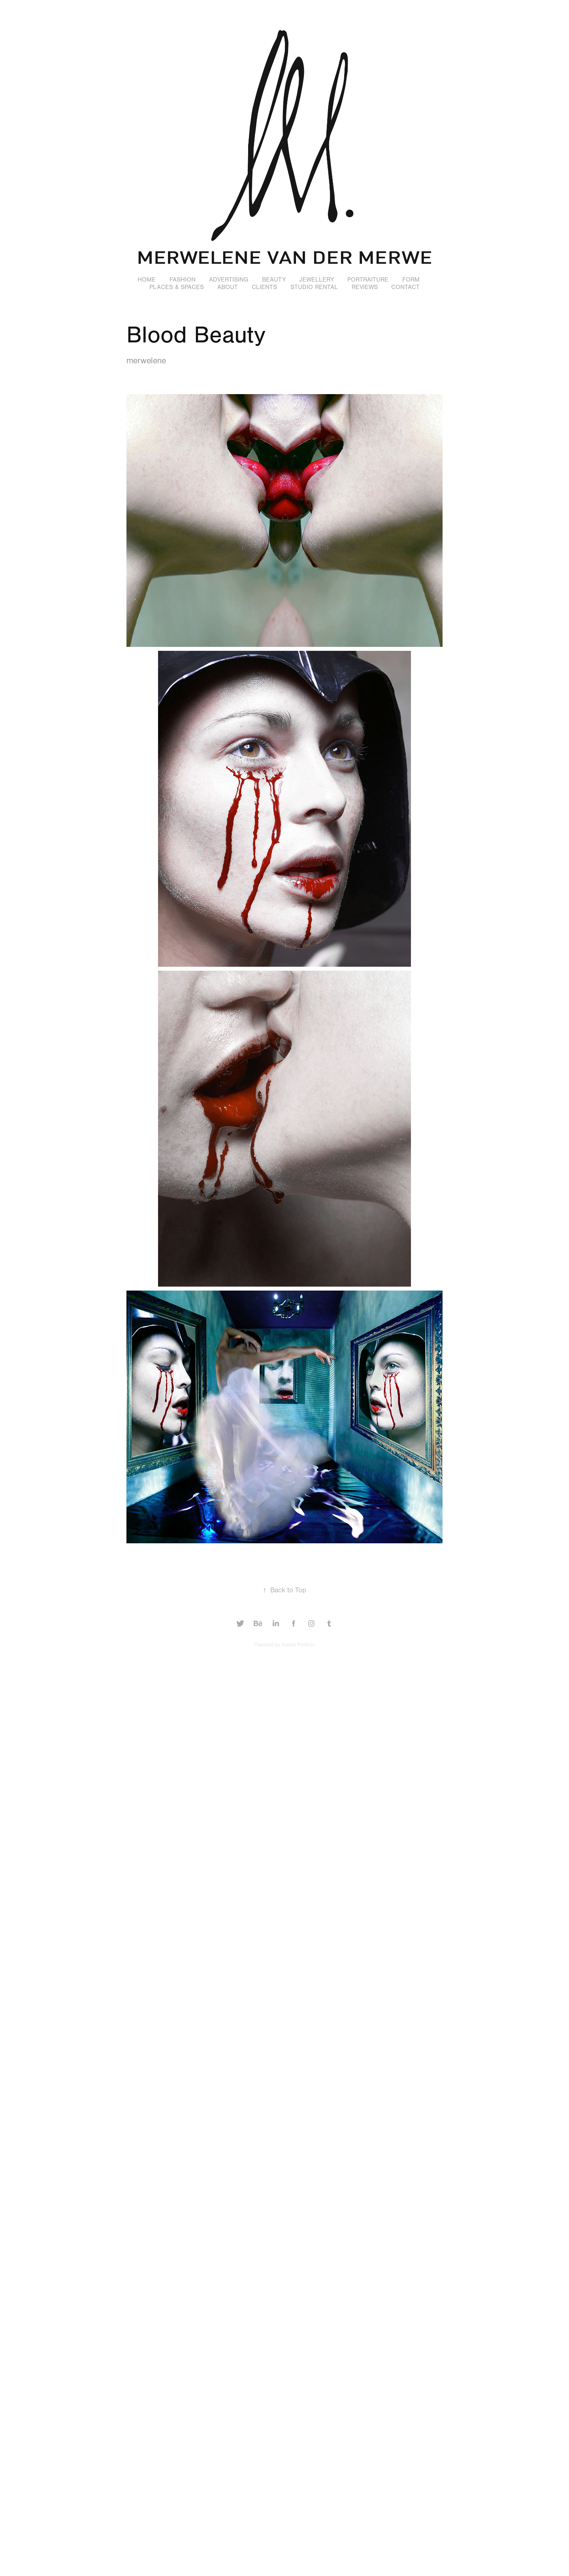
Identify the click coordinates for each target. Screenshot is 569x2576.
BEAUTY (274, 279)
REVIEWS (365, 287)
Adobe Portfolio (298, 1645)
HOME (147, 279)
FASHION (183, 279)
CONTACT (405, 287)
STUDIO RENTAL (314, 287)
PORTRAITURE (367, 279)
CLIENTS (264, 287)
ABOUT (227, 287)
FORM (411, 279)
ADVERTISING (228, 279)
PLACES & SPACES (176, 287)
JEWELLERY (316, 279)
